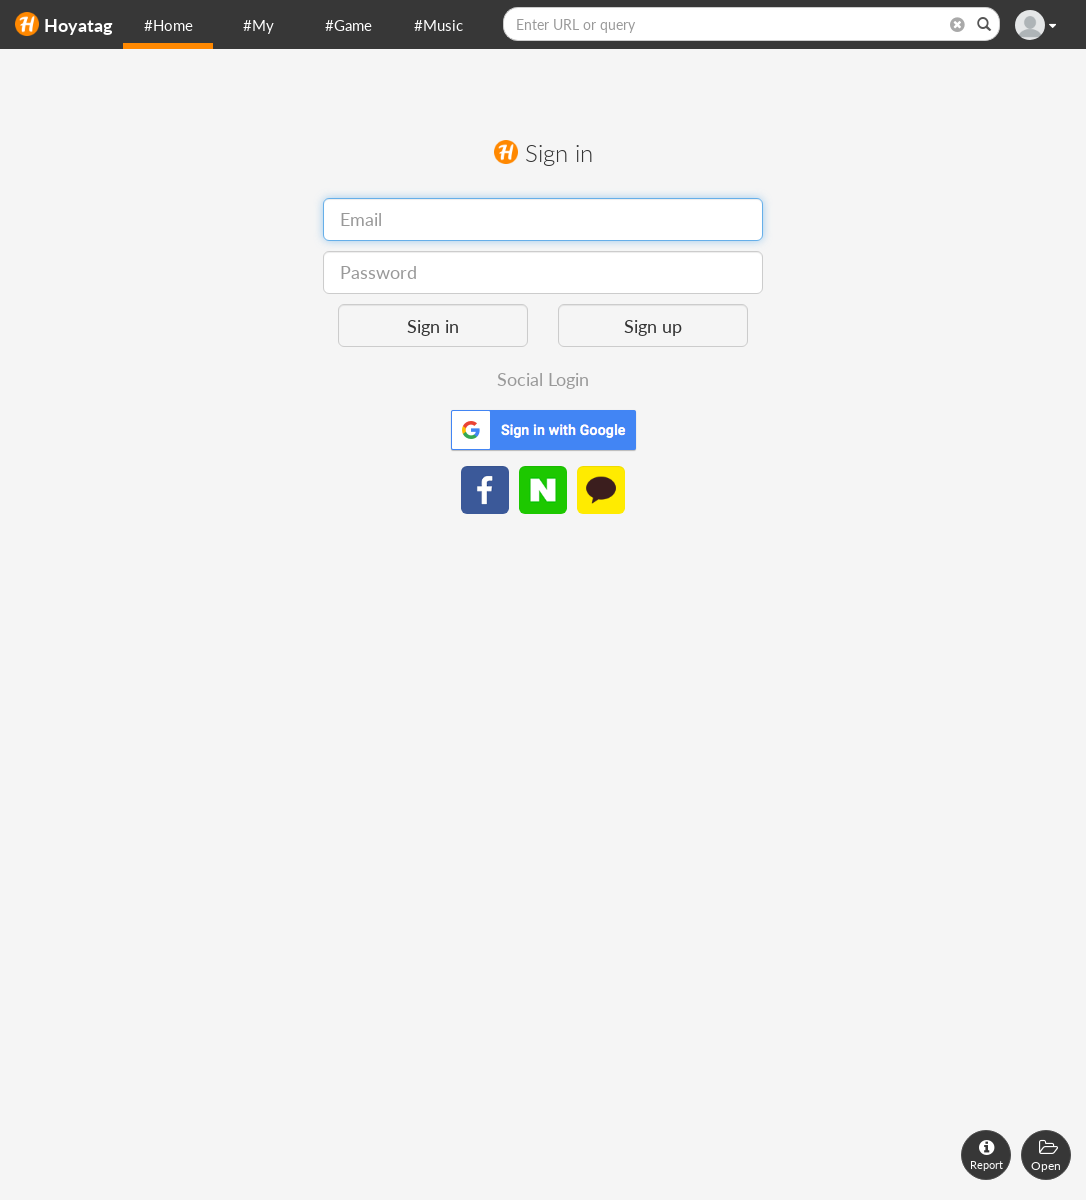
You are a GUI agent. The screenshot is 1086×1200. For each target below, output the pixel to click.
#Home (168, 25)
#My (258, 25)
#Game (348, 25)
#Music (438, 25)
